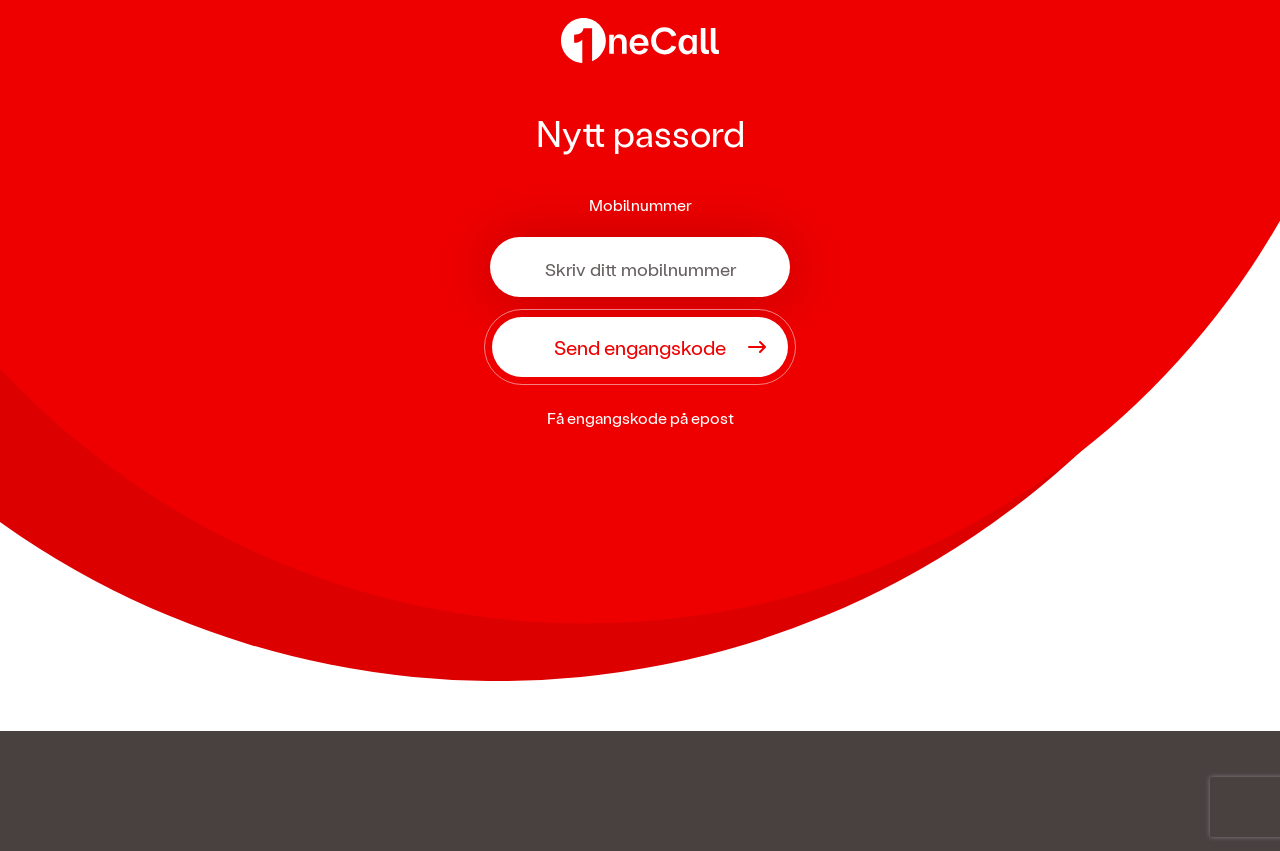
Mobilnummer (640, 204)
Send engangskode (640, 347)
